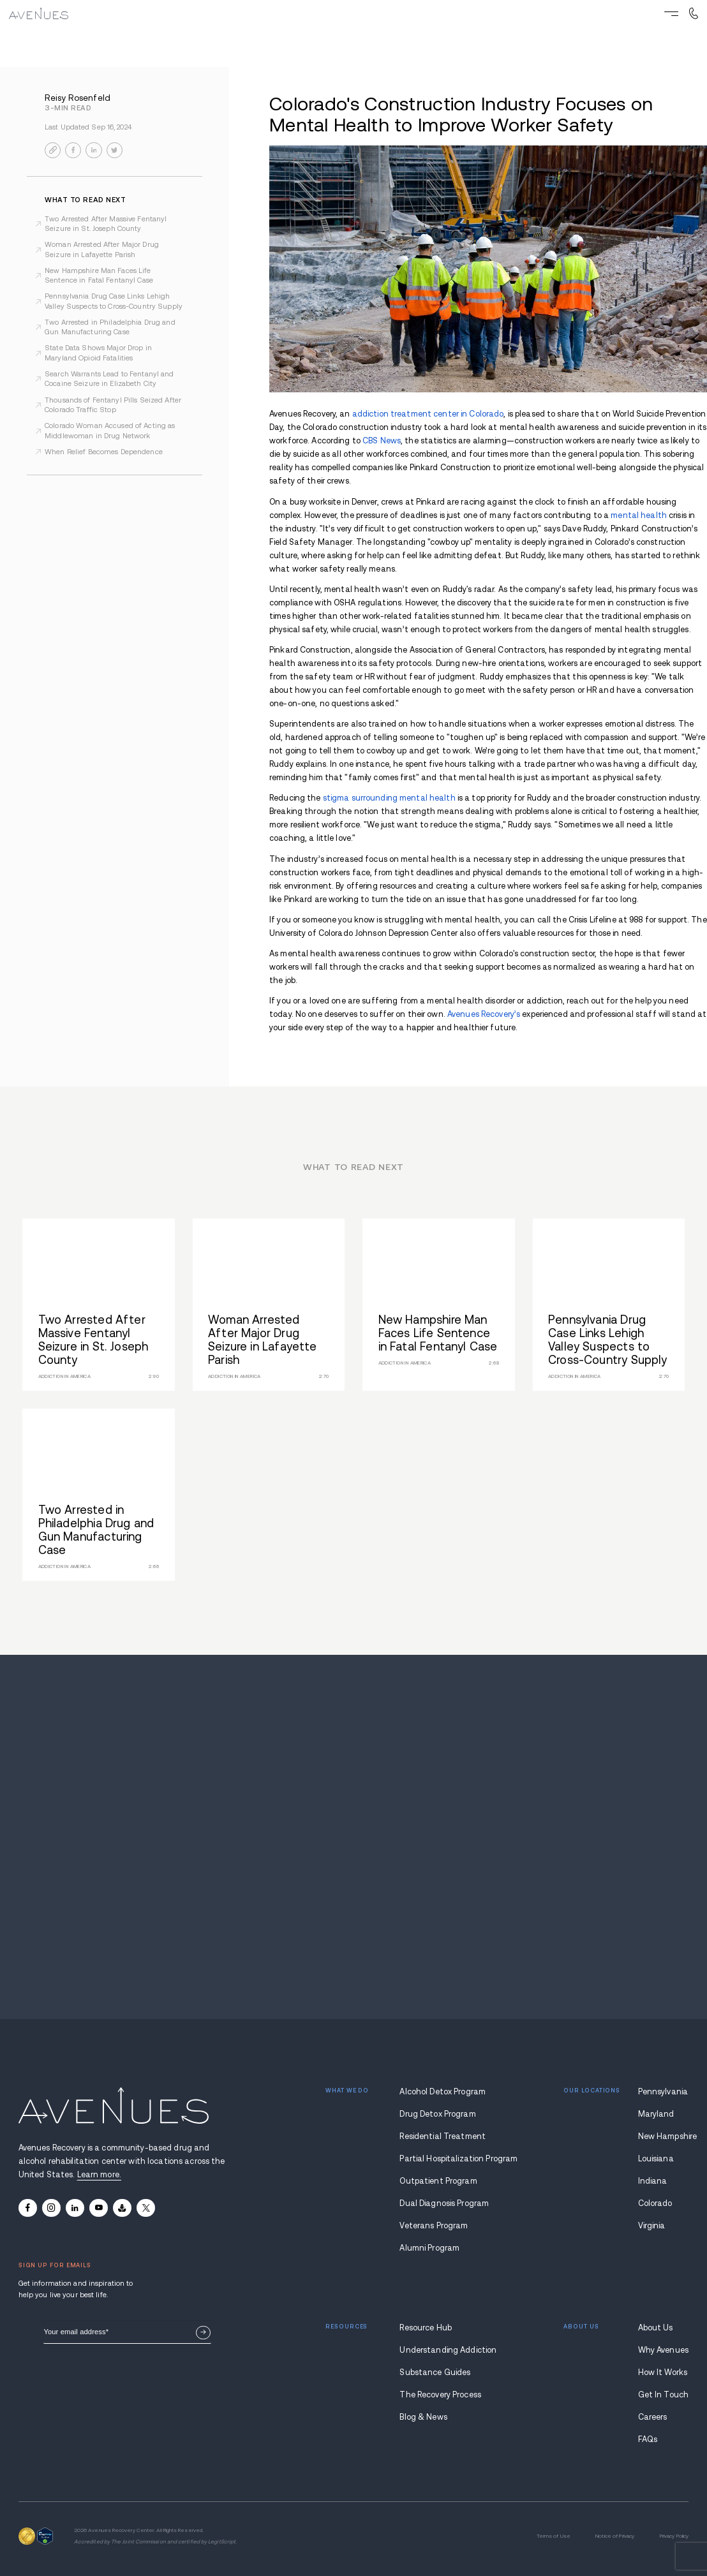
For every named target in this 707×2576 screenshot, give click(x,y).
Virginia (652, 2225)
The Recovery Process (440, 2394)
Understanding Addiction (444, 2350)
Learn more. (99, 2174)
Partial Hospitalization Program (444, 2158)
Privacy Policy (674, 2536)
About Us (655, 2327)
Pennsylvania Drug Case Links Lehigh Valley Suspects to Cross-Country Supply (113, 300)
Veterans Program (433, 2225)
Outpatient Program (438, 2181)
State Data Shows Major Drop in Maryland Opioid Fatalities (98, 352)
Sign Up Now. (203, 2332)
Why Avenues (663, 2350)
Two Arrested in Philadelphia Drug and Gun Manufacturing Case (110, 327)
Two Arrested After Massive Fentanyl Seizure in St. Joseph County (106, 223)
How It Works (663, 2372)
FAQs (648, 2439)
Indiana (652, 2181)
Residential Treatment (442, 2136)
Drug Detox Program (437, 2114)
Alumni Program (429, 2248)
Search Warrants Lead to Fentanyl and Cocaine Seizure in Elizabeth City (109, 378)
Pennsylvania (663, 2091)
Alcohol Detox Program (442, 2091)
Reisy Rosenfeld (77, 98)
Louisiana (656, 2158)
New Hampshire (663, 2136)
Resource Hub (425, 2327)
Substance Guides (434, 2372)
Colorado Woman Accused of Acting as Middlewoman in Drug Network (110, 430)
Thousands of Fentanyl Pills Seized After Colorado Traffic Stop (113, 404)
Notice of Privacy (614, 2536)
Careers (652, 2417)
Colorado (655, 2203)
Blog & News (423, 2417)
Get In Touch (663, 2394)
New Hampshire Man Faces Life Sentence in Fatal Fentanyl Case (99, 275)
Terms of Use (554, 2536)
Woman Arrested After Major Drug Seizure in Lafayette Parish (102, 249)
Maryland (656, 2114)
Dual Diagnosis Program (444, 2203)
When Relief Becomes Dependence (104, 451)
